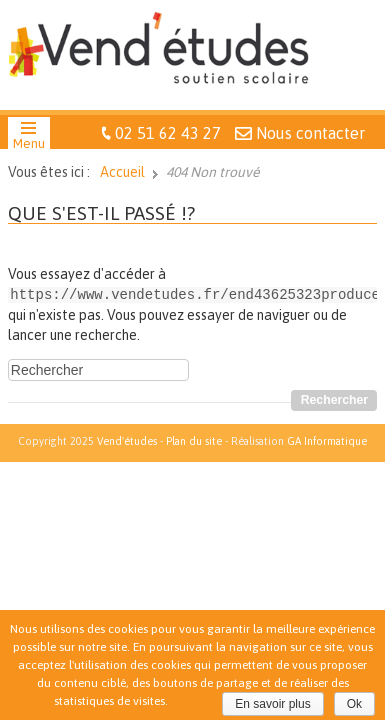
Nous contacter (310, 133)
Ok (354, 704)
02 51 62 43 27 (168, 133)
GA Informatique (327, 440)
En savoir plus (272, 704)
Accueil (122, 172)
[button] (29, 138)
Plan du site (194, 440)
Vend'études (127, 440)
